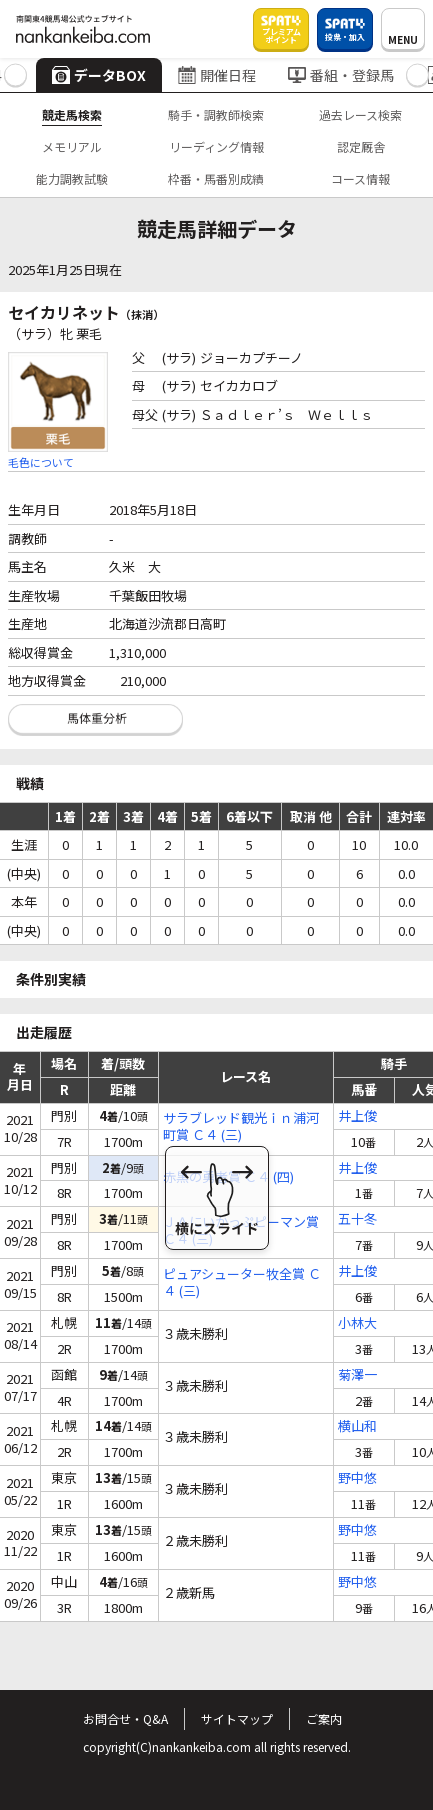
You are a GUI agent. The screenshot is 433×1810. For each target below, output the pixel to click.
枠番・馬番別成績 (216, 178)
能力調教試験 (72, 178)
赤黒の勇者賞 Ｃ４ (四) (228, 1177)
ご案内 (324, 1718)
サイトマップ (237, 1718)
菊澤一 (357, 1375)
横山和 (357, 1426)
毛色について (41, 462)
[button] (15, 75)
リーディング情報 (216, 146)
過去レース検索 (360, 114)
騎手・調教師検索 (216, 114)
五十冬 (357, 1219)
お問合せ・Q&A (125, 1718)
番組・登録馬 (341, 75)
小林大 (357, 1323)
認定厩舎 (361, 146)
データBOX (99, 75)
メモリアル (72, 146)
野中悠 (357, 1478)
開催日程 (217, 75)
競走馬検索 (72, 114)
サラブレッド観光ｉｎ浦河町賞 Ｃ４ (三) (241, 1127)
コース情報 (360, 178)
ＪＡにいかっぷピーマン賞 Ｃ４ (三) (241, 1231)
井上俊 (357, 1116)
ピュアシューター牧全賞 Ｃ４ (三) (242, 1283)
